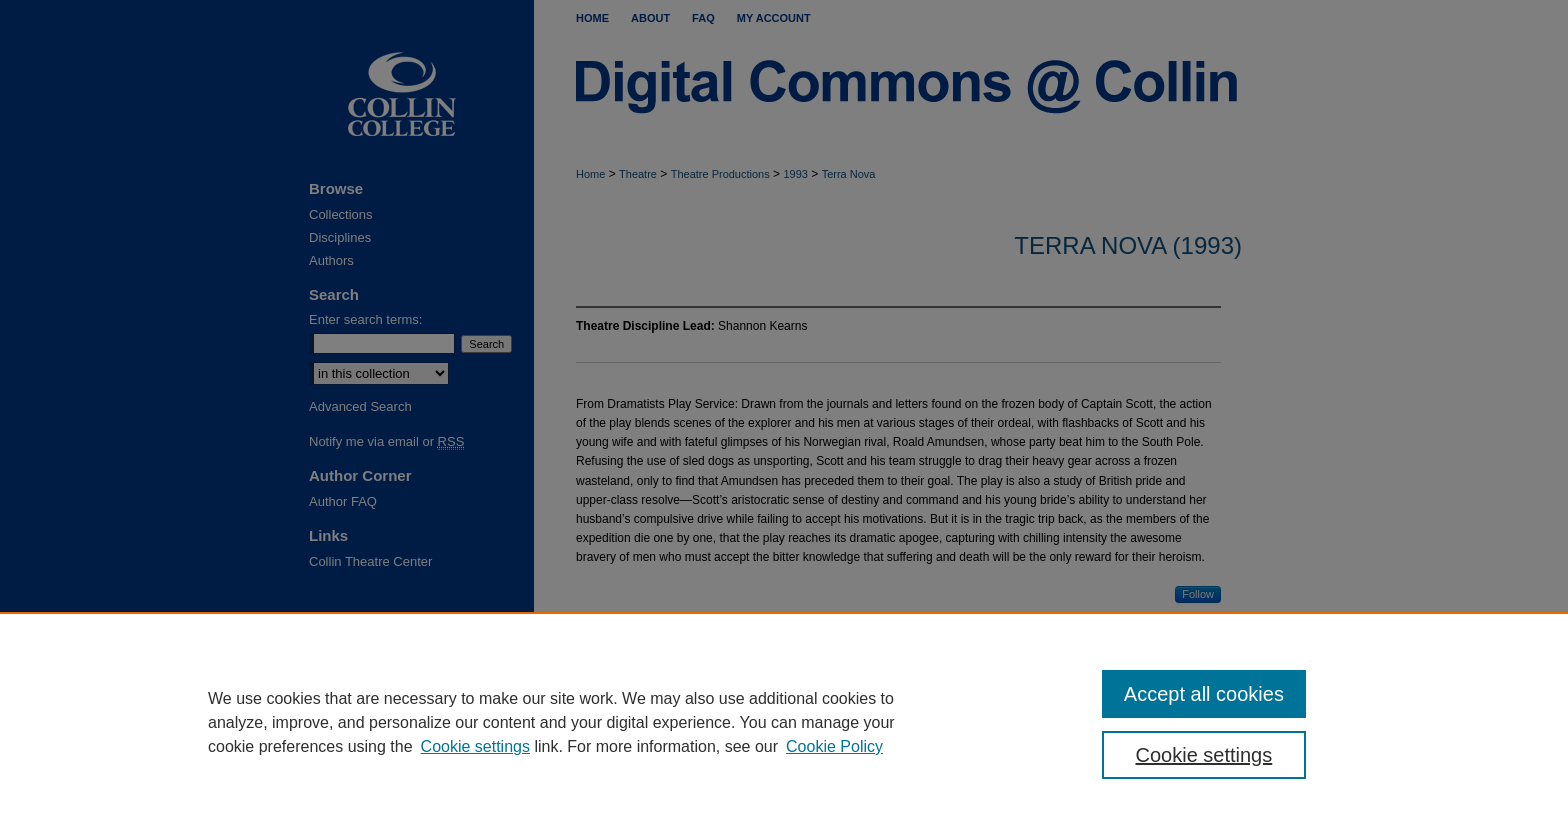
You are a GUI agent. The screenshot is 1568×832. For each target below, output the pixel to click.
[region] (784, 722)
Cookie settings (475, 746)
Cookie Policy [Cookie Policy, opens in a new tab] (834, 746)
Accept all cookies (1204, 694)
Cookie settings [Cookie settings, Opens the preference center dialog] (1204, 755)
